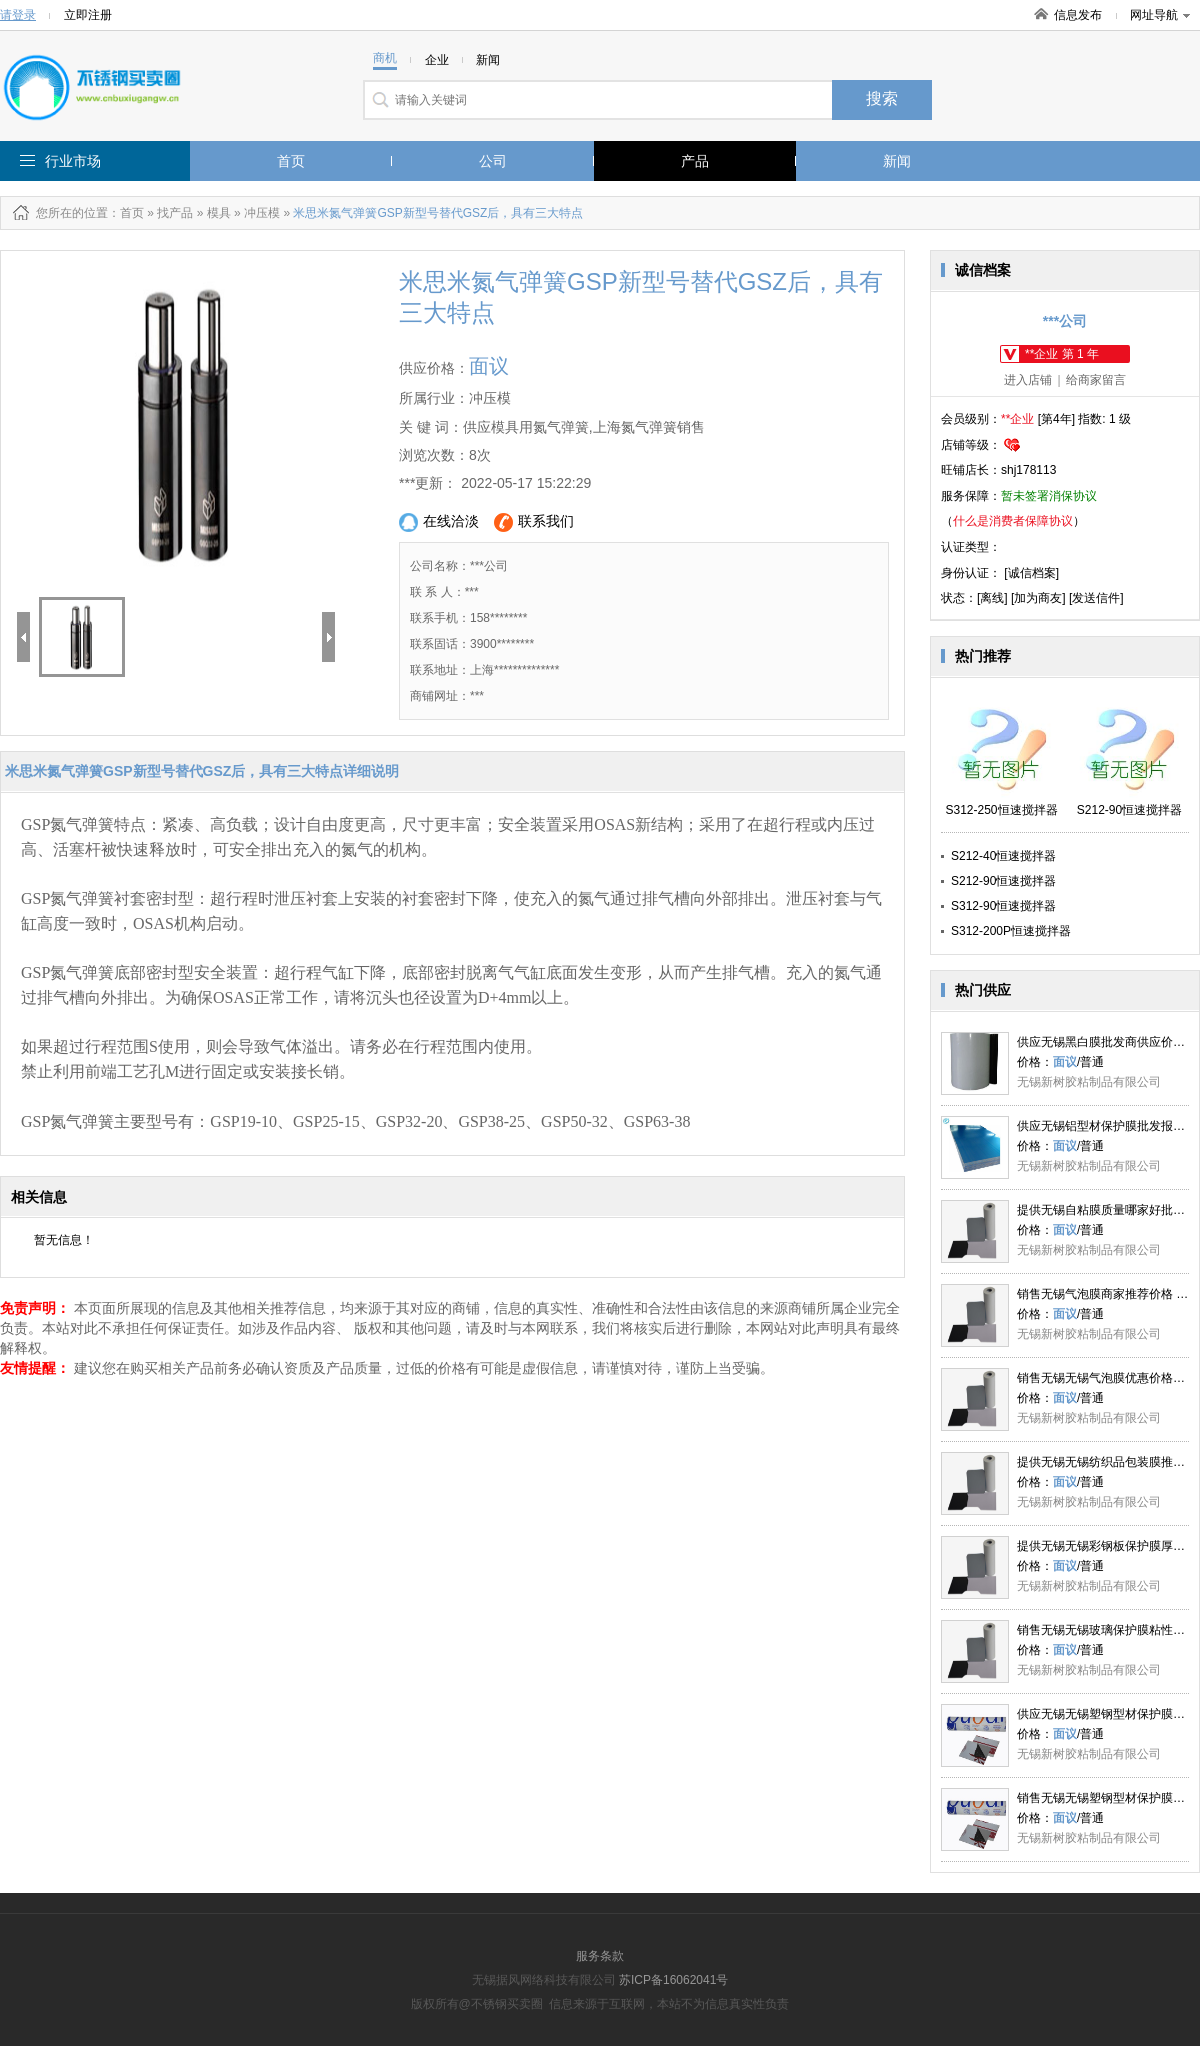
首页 (291, 161)
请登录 (18, 15)
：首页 (126, 213)
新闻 (897, 161)
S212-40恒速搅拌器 (1003, 856)
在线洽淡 (439, 522)
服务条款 (600, 1956)
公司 (493, 161)
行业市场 (73, 161)
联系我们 (534, 522)
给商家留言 (1096, 380)
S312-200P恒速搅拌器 (1011, 931)
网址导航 (1160, 15)
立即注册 (88, 15)
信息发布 (1078, 15)
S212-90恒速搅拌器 (1003, 881)
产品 (695, 161)
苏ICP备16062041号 (673, 1980)
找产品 (175, 213)
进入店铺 (1028, 380)
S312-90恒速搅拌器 (1003, 906)
